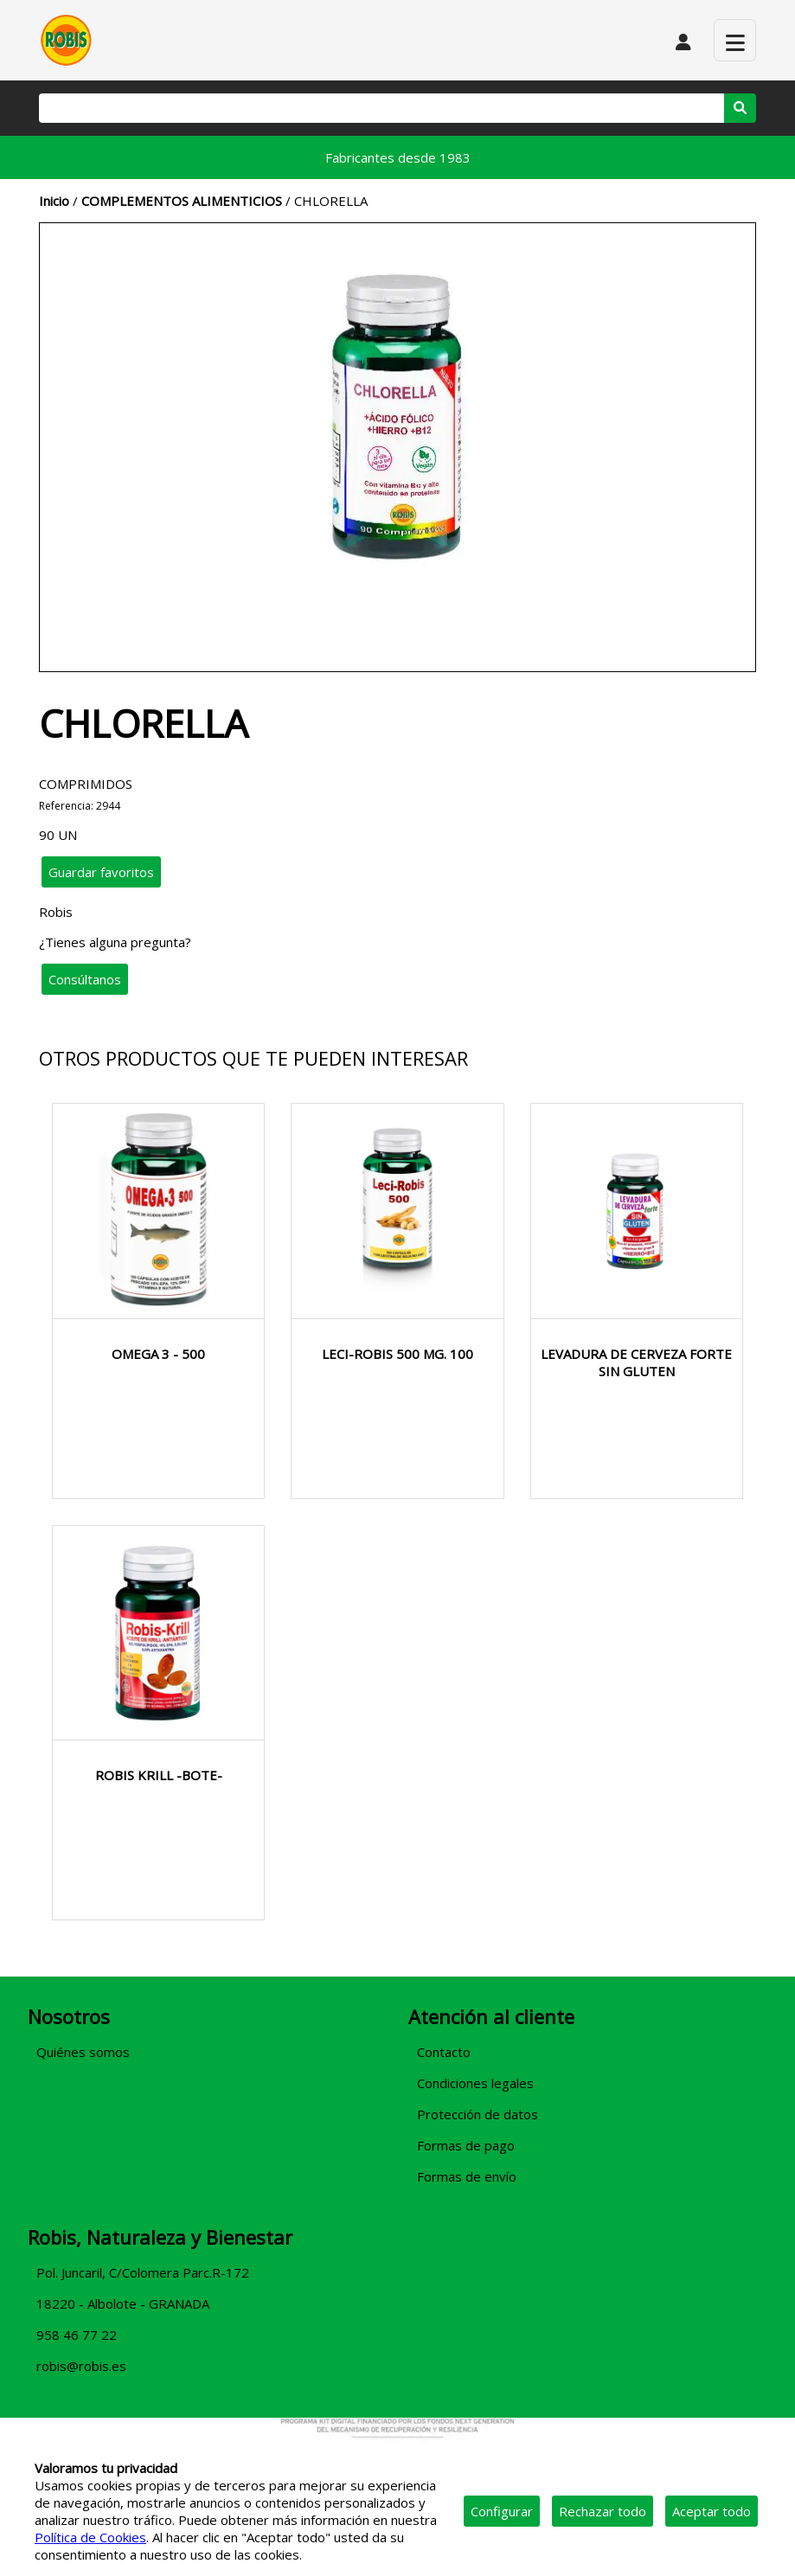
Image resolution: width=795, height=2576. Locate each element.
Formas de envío (466, 2176)
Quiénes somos (83, 2051)
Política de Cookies (90, 2537)
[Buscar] (381, 108)
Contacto (444, 2051)
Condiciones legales (475, 2083)
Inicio (54, 200)
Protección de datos (477, 2114)
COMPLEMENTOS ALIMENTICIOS (181, 200)
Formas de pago (466, 2145)
